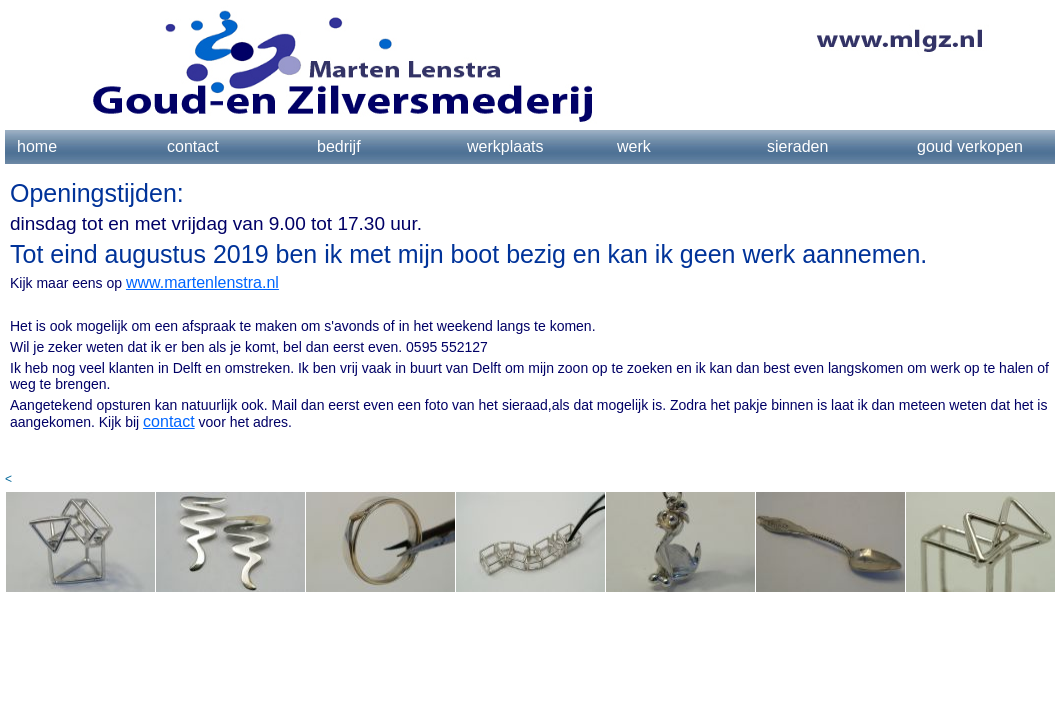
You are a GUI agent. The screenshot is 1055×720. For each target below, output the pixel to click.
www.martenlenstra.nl (202, 282)
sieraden (797, 146)
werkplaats (505, 146)
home (37, 146)
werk (634, 146)
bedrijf (339, 146)
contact (193, 146)
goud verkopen (970, 146)
